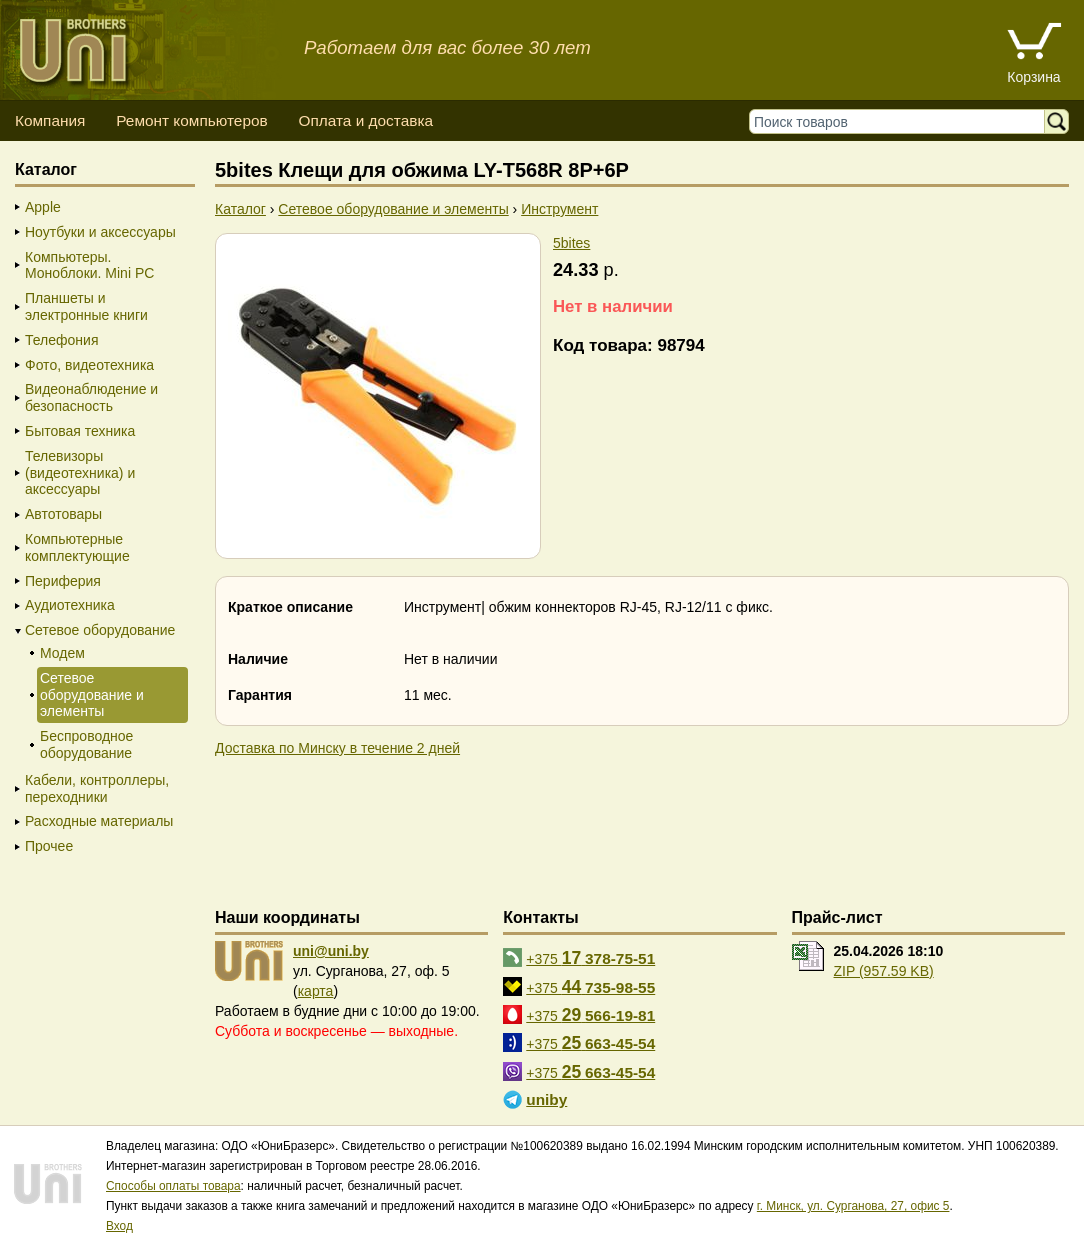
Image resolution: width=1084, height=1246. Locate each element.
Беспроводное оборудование (86, 744)
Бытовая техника (80, 431)
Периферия (63, 581)
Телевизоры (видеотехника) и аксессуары (80, 473)
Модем (62, 653)
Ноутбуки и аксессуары (100, 232)
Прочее (49, 846)
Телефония (61, 340)
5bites (571, 243)
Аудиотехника (70, 605)
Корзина (1033, 77)
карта (316, 991)
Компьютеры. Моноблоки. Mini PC (89, 265)
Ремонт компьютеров (191, 120)
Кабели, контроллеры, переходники (97, 788)
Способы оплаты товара (173, 1186)
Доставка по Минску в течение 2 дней (337, 748)
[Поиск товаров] (901, 121)
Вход (119, 1226)
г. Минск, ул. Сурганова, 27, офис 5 (853, 1206)
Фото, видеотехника (89, 365)
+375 (590, 958)
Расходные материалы (99, 821)
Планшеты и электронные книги (86, 306)
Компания (50, 120)
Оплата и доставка (365, 120)
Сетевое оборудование (100, 630)
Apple (43, 207)
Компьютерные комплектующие (77, 547)
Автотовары (63, 514)
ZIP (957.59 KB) (884, 971)
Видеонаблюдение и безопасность (91, 397)
